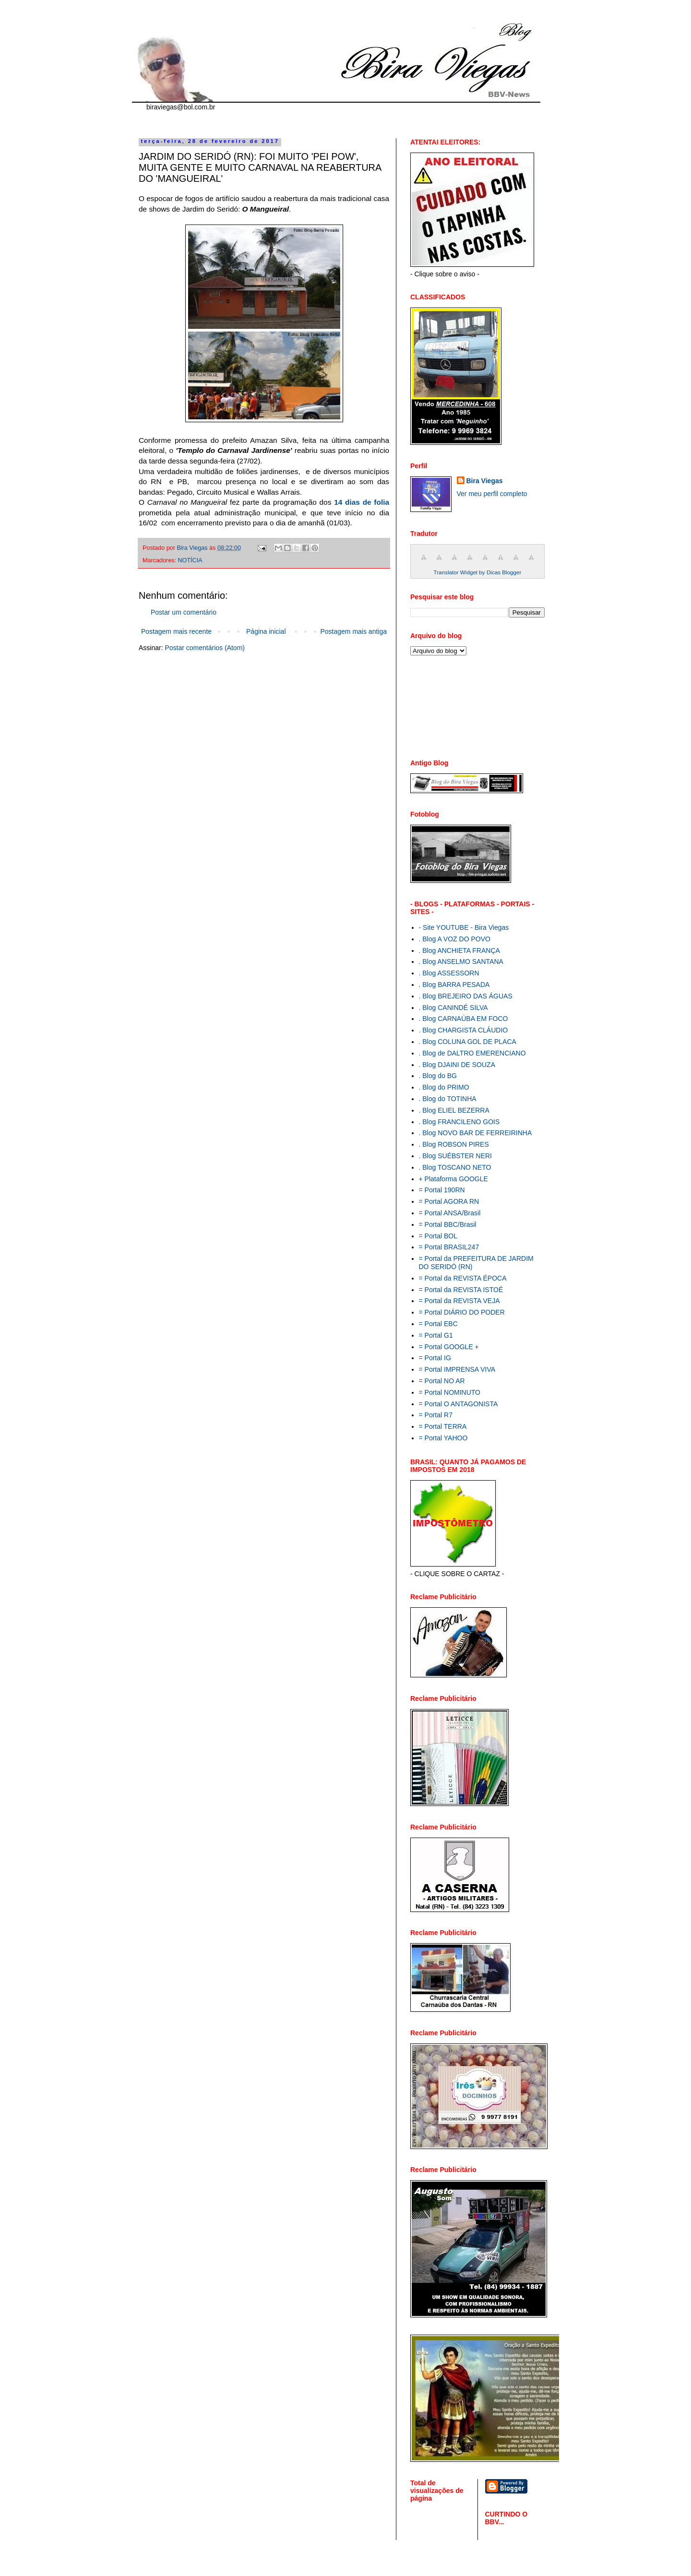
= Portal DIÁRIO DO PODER (462, 1312)
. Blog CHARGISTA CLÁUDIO (463, 1030)
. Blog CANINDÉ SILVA (453, 1007)
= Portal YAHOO (443, 1438)
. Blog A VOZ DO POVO (454, 939)
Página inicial (266, 631)
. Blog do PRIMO (444, 1087)
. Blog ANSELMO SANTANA (461, 961)
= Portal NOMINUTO (450, 1392)
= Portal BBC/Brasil (448, 1224)
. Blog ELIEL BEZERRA (454, 1110)
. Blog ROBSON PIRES (454, 1144)
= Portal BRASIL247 (449, 1247)
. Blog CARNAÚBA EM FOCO (463, 1018)
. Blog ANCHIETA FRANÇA (459, 950)
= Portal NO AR (442, 1381)
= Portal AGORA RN (449, 1201)
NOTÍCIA (190, 560)
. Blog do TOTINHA (448, 1099)
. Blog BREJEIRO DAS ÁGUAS (465, 996)
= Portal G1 (436, 1335)
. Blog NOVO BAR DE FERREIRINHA (475, 1133)
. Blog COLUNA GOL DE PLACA (467, 1041)
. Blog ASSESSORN (449, 973)
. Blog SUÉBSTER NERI (455, 1156)
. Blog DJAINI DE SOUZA (457, 1064)
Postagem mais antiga (353, 631)
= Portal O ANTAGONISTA (458, 1404)
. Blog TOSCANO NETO (455, 1167)
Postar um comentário (183, 612)
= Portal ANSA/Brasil (450, 1213)
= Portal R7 (436, 1415)
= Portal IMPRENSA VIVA (457, 1369)
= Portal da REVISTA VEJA (459, 1301)
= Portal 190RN (442, 1190)
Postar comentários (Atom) (205, 648)
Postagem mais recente (176, 631)
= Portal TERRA (443, 1426)
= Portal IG (435, 1358)
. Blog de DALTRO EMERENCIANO (472, 1053)
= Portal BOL (438, 1236)
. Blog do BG (438, 1076)
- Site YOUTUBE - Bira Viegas (464, 927)
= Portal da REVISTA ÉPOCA (463, 1278)
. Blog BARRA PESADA (454, 984)
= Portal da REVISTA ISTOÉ (461, 1290)
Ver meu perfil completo (492, 494)
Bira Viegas (484, 481)
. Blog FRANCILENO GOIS (459, 1122)
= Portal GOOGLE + (449, 1347)
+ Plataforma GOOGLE (453, 1179)
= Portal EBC (438, 1324)
